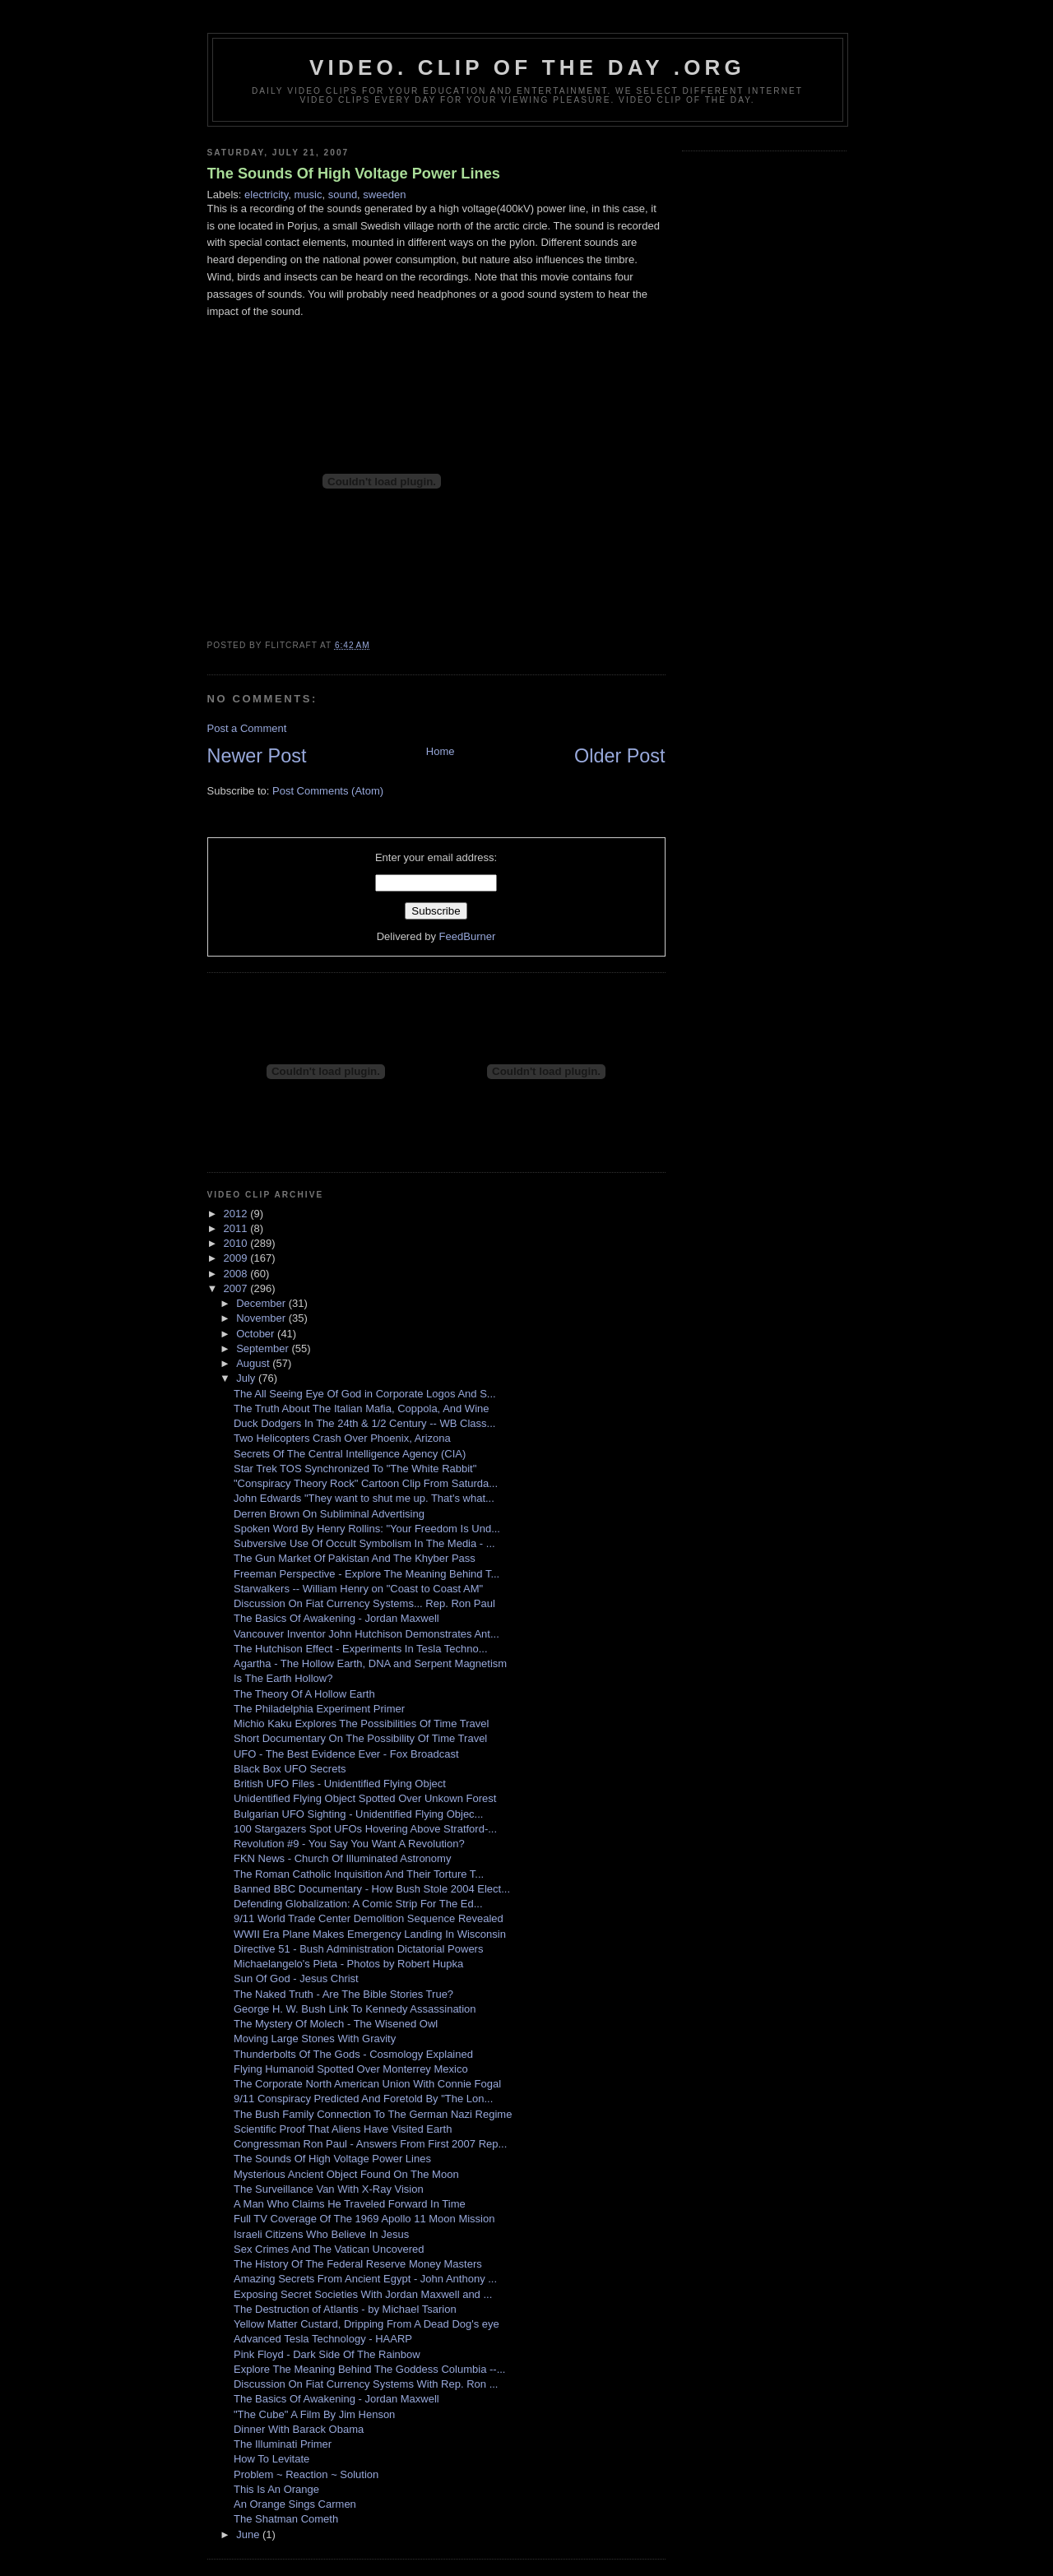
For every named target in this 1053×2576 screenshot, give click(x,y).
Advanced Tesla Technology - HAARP (323, 2339)
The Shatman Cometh (286, 2519)
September (263, 1348)
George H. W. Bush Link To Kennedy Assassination (355, 2009)
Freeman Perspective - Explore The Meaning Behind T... (366, 1574)
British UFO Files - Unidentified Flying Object (340, 1783)
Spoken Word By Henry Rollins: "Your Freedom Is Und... (367, 1528)
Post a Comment (247, 728)
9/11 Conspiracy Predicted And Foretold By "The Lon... (363, 2098)
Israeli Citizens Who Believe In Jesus (321, 2234)
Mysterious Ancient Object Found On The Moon (346, 2174)
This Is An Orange (276, 2489)
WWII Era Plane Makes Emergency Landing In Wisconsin (370, 1934)
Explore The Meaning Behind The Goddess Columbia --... (369, 2369)
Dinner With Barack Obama (299, 2429)
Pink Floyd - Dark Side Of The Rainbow (327, 2354)
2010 (237, 1243)
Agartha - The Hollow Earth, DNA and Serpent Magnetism (370, 1663)
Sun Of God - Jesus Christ (296, 1978)
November (262, 1318)
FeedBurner (467, 936)
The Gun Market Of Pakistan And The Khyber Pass (354, 1558)
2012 (237, 1213)
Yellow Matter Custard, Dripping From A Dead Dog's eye (366, 2324)
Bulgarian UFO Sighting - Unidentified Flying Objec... (358, 1814)
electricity (266, 194)
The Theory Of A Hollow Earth (304, 1694)
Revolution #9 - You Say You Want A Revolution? (349, 1843)
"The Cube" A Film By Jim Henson (314, 2414)
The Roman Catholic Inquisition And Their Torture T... (359, 1874)
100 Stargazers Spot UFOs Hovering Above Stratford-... (365, 1829)
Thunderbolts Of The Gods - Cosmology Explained (353, 2054)
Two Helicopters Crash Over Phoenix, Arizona (342, 1438)
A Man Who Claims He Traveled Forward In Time (350, 2204)
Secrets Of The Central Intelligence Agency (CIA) (350, 1454)
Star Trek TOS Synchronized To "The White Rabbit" (355, 1468)
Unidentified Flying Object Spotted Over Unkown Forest (365, 1798)
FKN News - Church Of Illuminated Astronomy (342, 1858)
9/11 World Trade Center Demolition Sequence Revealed (368, 1918)
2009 (237, 1258)
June (249, 2534)
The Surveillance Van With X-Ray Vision (329, 2189)
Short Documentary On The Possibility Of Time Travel (360, 1738)
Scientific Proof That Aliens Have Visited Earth (343, 2129)
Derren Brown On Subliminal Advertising (329, 1514)
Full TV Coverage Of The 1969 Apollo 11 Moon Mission (364, 2218)
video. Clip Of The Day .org (527, 67)
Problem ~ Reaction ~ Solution (306, 2474)
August (254, 1363)
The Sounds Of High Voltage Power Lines (353, 173)
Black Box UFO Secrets (290, 1769)
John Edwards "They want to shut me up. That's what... (364, 1498)
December (262, 1303)
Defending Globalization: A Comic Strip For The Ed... (358, 1903)
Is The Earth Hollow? (283, 1678)
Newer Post (257, 756)
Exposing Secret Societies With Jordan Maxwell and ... (363, 2294)
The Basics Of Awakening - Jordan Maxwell (336, 1618)
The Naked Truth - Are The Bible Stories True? (343, 1994)
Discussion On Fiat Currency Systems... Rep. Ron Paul (364, 1603)
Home (440, 751)
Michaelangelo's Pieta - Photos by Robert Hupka (348, 1963)
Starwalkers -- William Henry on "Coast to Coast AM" (358, 1588)
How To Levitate (271, 2459)
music (308, 194)
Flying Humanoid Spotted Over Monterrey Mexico (351, 2069)
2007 (237, 1288)
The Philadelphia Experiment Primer (319, 1709)
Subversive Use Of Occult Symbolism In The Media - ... (364, 1543)
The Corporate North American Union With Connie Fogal (367, 2084)
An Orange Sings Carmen (295, 2504)
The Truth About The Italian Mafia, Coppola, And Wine (361, 1408)
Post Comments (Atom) (327, 791)
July (247, 1378)
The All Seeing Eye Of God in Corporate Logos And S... (365, 1394)
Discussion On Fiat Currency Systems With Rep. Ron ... (366, 2384)
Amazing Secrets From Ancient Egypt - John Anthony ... (365, 2279)
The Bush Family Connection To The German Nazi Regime (373, 2114)
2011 (237, 1228)
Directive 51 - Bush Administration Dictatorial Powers (358, 1949)
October (256, 1333)
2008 (237, 1273)
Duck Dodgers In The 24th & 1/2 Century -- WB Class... (364, 1423)
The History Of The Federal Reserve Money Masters (358, 2264)
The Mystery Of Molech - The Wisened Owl (336, 2024)
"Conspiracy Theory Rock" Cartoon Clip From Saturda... (366, 1483)
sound (342, 194)
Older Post (620, 756)
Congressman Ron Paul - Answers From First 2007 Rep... (370, 2144)
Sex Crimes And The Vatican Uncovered (329, 2249)
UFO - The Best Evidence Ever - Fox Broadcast (346, 1754)
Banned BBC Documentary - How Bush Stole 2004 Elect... (372, 1889)
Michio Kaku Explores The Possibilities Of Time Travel (361, 1723)
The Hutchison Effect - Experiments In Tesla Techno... (361, 1648)
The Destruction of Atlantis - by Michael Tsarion (345, 2309)
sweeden (384, 194)
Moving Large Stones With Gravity (315, 2038)
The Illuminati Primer (283, 2444)
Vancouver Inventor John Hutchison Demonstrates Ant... (366, 1634)
